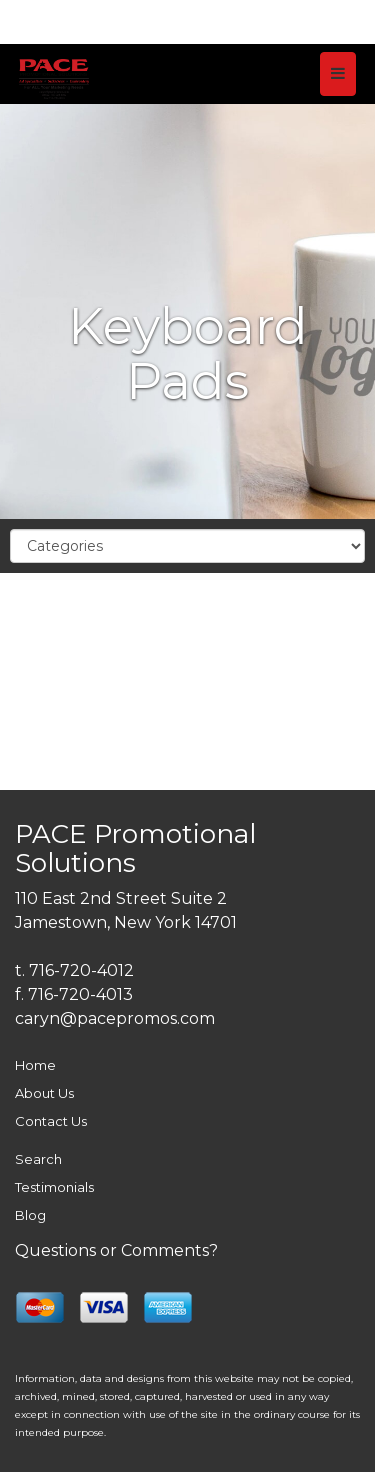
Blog (30, 1215)
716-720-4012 (81, 970)
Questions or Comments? (116, 1250)
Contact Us (51, 1121)
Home (35, 1065)
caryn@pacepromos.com (115, 1018)
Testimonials (54, 1187)
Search (38, 1159)
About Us (44, 1093)
